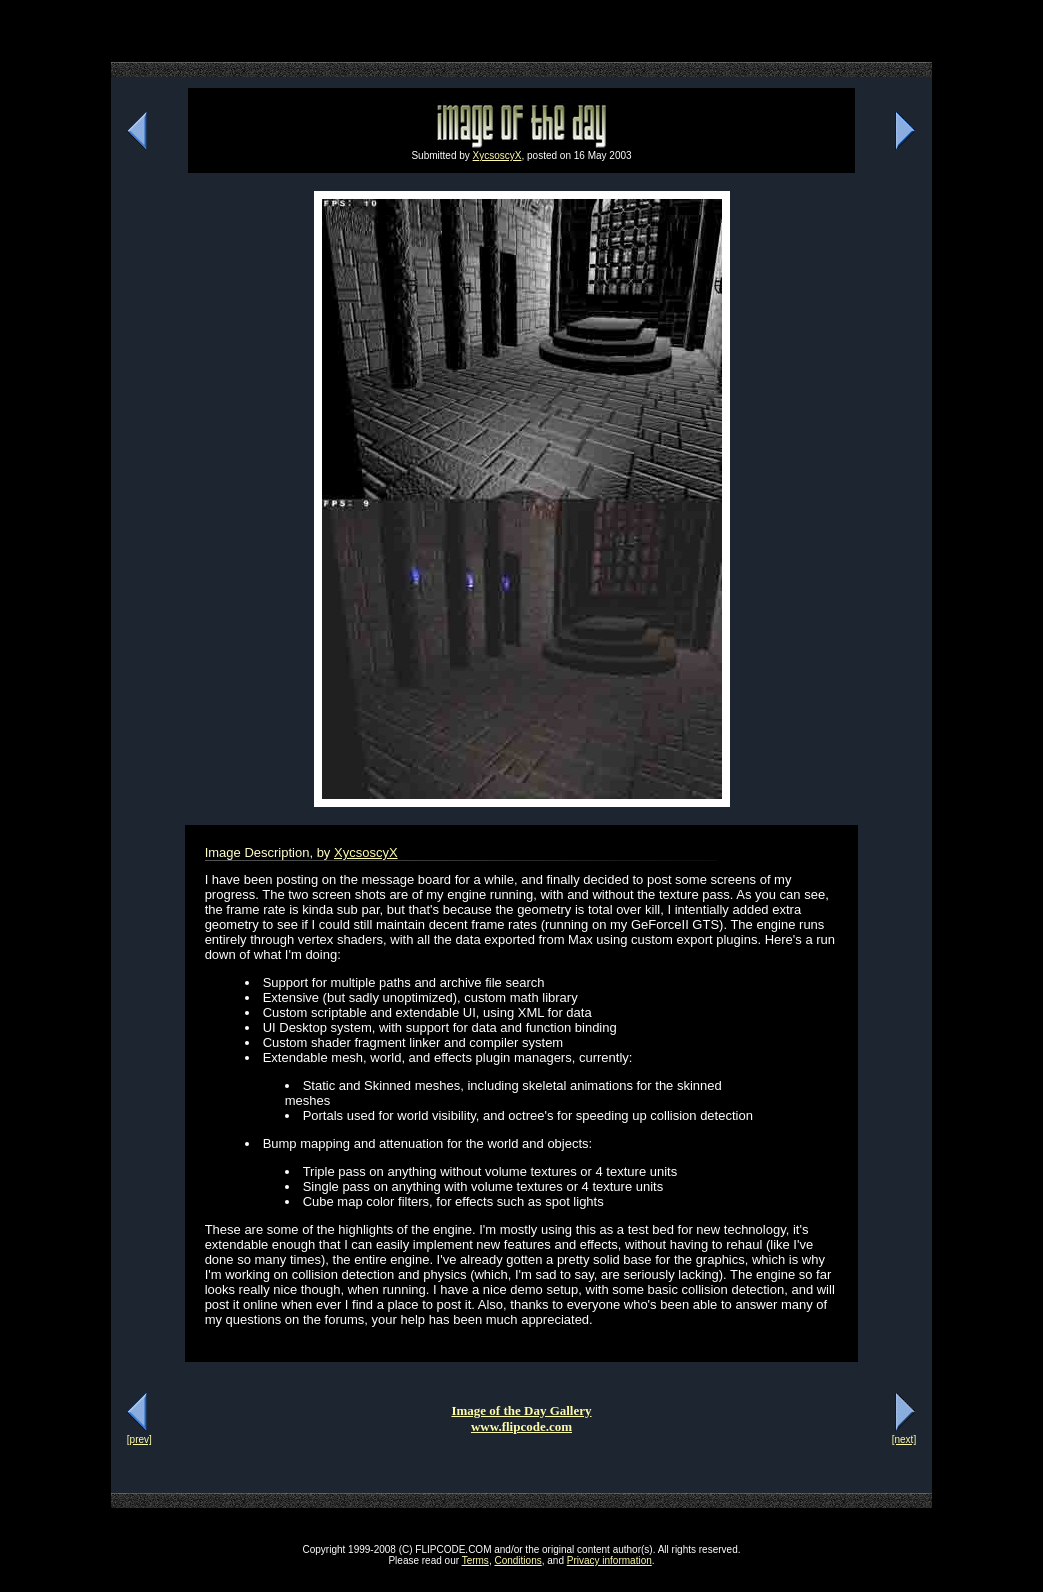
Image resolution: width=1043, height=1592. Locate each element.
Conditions (517, 1560)
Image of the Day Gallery (521, 1410)
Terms (475, 1560)
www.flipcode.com (521, 1426)
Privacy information (609, 1560)
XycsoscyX (497, 155)
